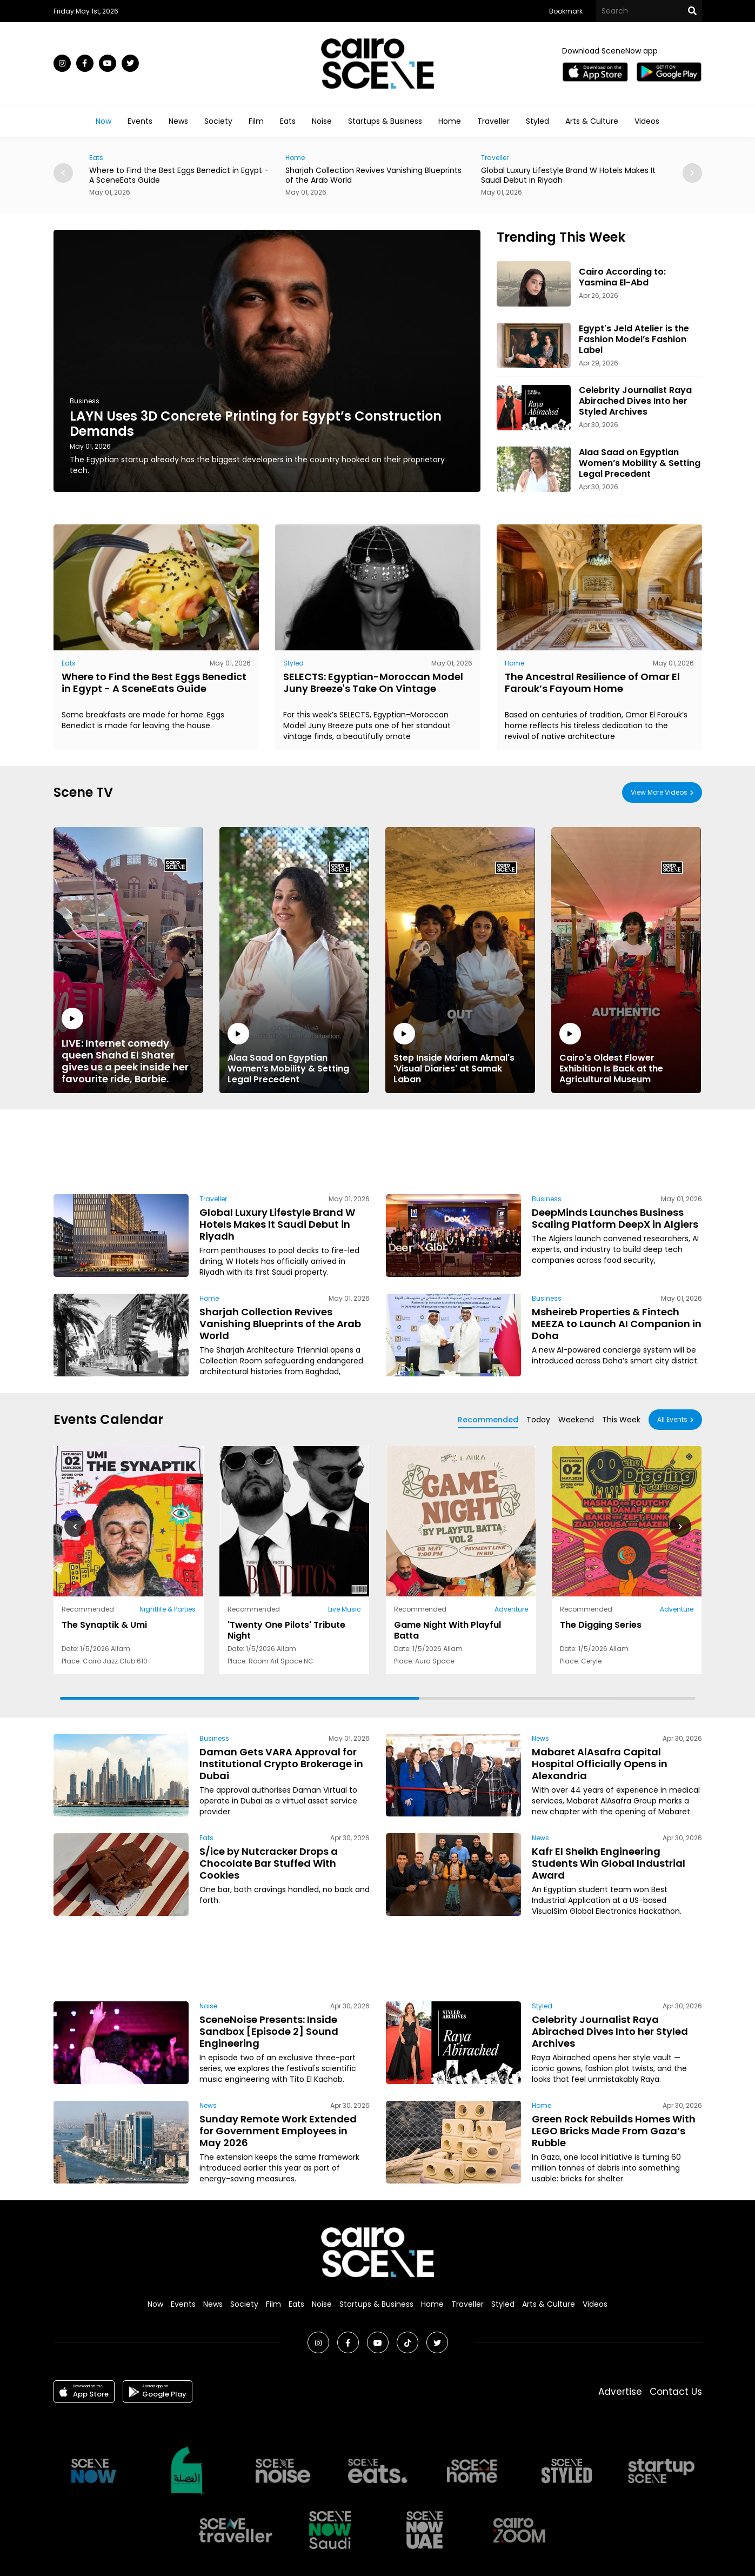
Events (140, 121)
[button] (692, 173)
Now (103, 121)
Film (256, 121)
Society (218, 121)
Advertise (620, 2391)
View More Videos (659, 792)
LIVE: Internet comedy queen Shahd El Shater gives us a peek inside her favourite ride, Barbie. (128, 1046)
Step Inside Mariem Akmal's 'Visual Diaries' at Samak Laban (460, 1054)
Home (449, 121)
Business (84, 400)
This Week (621, 1419)
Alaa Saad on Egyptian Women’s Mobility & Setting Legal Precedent (294, 1054)
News (178, 121)
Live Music (345, 1609)
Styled (537, 121)
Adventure (510, 1609)
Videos (646, 121)
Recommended (488, 1419)
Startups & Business (385, 121)
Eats (288, 121)
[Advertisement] (377, 1150)
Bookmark (566, 11)
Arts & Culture (591, 121)
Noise (322, 121)
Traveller (493, 121)
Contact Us (676, 2391)
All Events (672, 1419)
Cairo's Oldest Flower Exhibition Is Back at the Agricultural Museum (626, 1054)
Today (538, 1419)
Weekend (576, 1419)
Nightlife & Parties (167, 1609)
